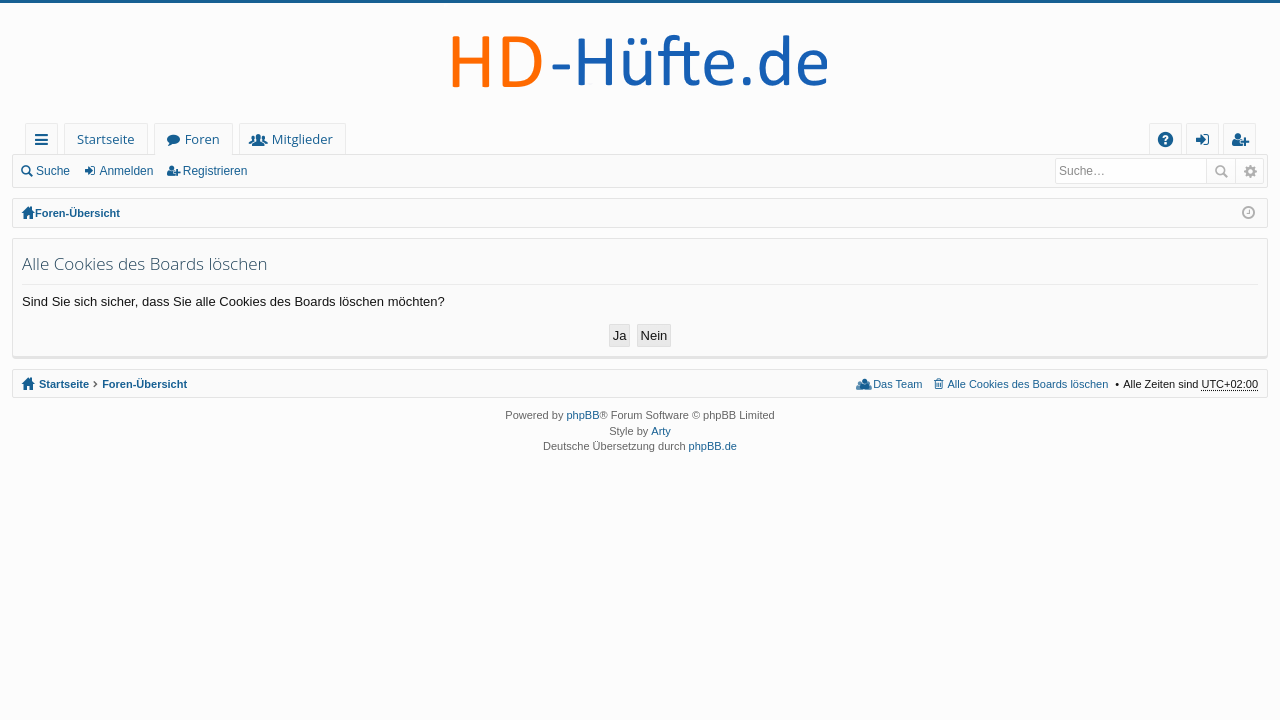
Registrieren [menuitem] (1244, 142)
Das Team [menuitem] (897, 384)
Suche (53, 171)
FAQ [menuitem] (1172, 142)
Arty (661, 431)
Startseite (106, 139)
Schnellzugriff (45, 142)
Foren (202, 139)
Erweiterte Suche (1249, 171)
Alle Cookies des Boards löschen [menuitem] (1028, 384)
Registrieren (215, 171)
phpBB (582, 415)
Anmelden (126, 171)
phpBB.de (713, 446)
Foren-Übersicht (77, 213)
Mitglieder (302, 139)
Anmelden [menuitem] (1208, 142)
